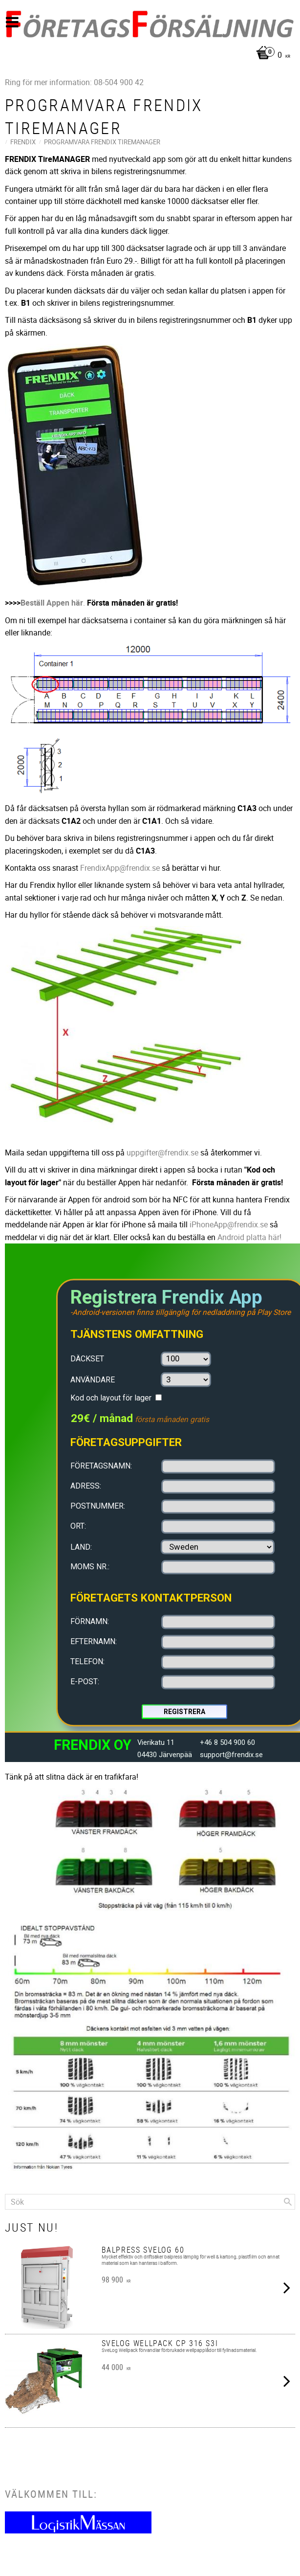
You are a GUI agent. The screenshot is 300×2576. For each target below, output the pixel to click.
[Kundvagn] (147, 55)
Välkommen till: (51, 2494)
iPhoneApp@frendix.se (229, 1224)
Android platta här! (249, 1237)
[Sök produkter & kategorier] (150, 2202)
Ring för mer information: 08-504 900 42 (74, 82)
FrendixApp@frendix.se (120, 867)
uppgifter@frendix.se (163, 1152)
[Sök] (287, 2201)
